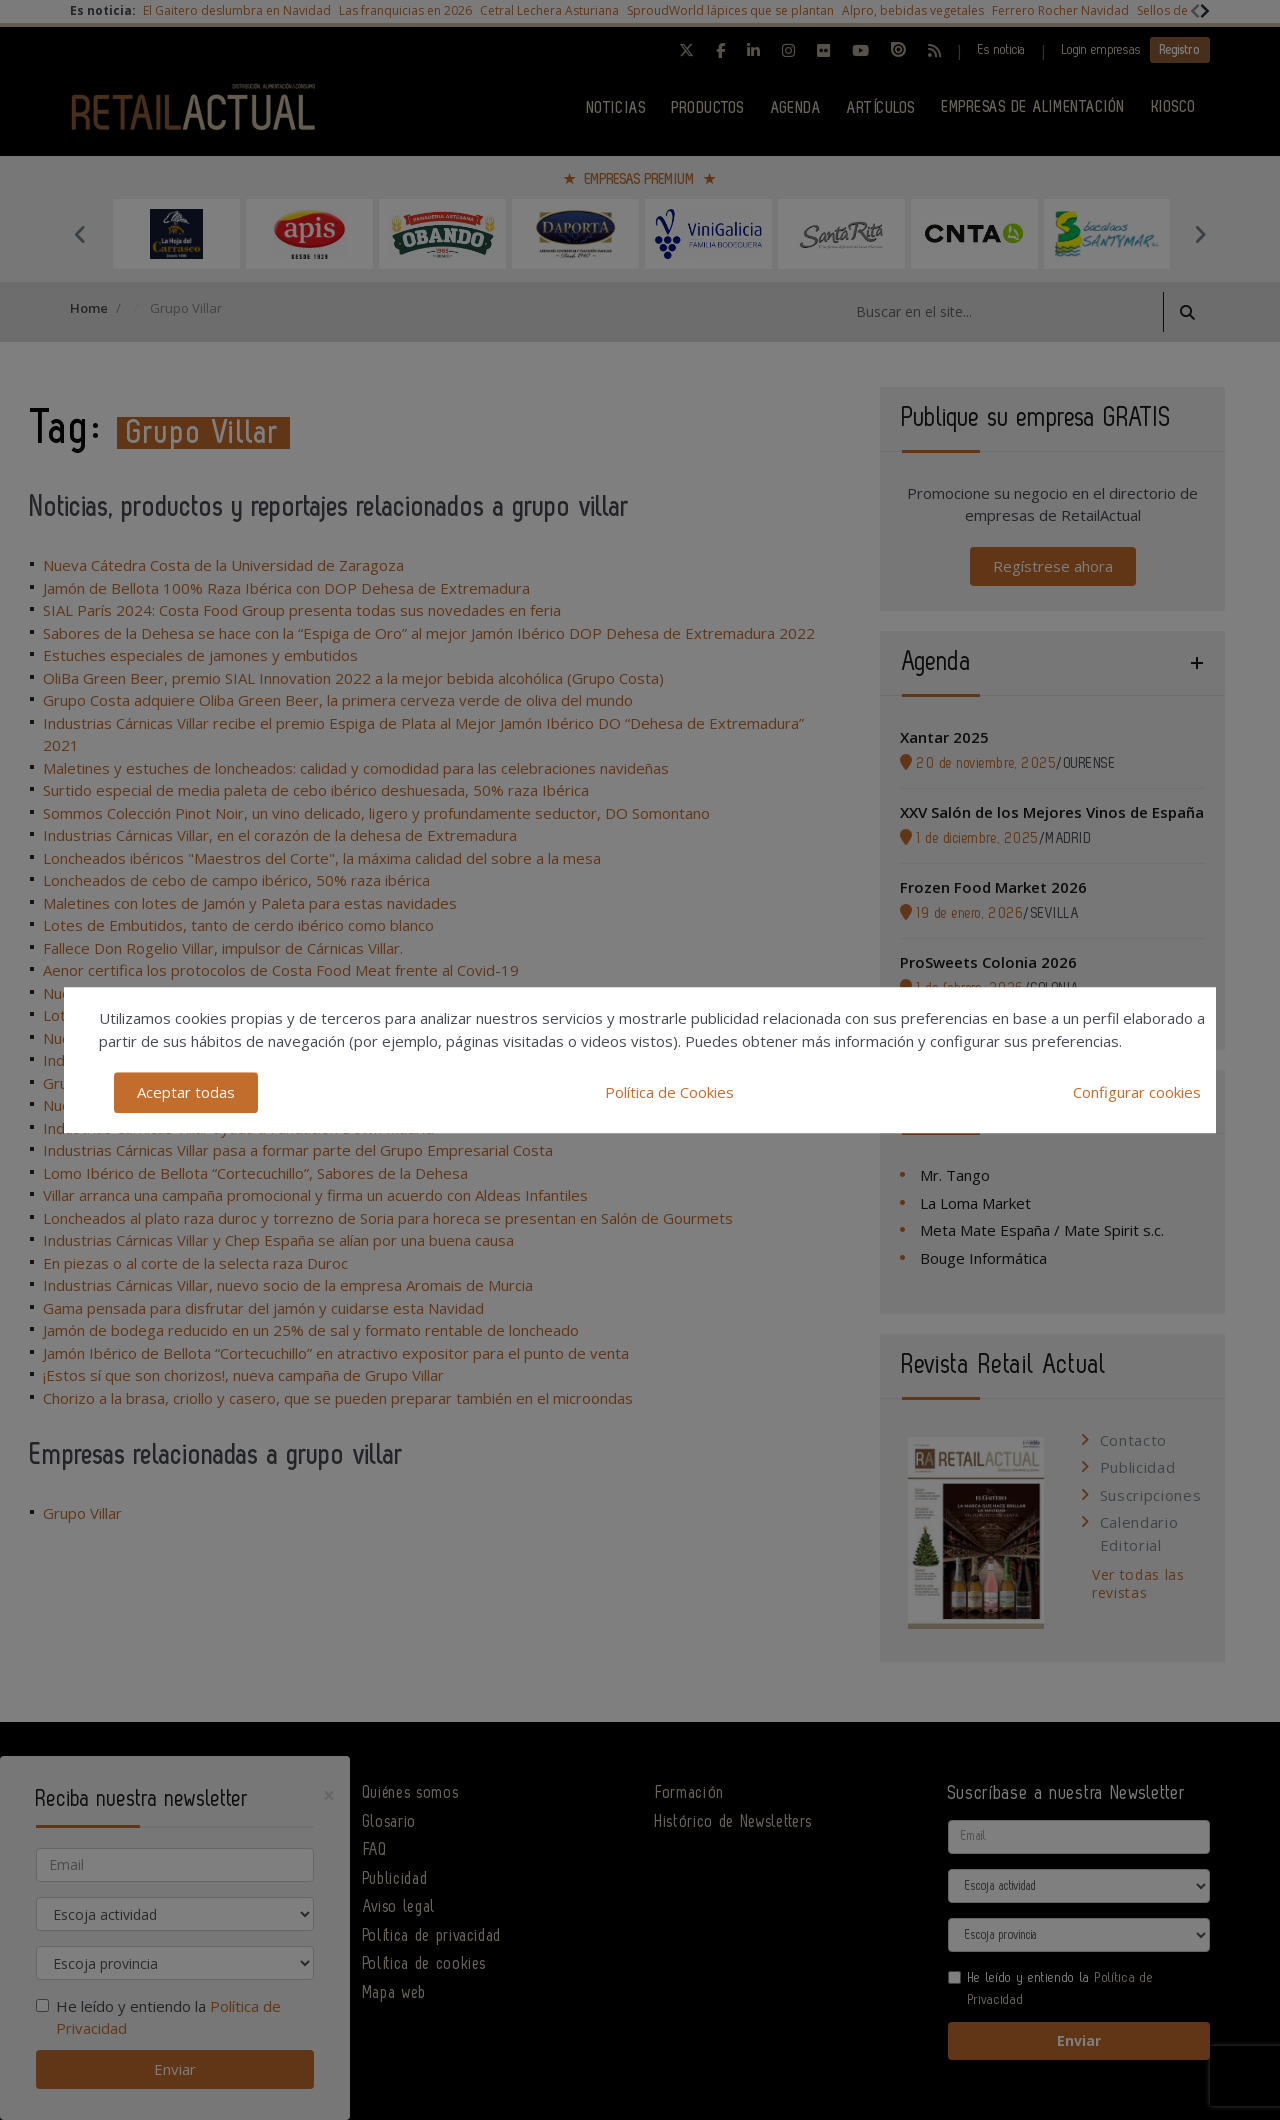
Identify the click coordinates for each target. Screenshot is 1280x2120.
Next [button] (1200, 234)
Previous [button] (80, 234)
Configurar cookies (1137, 1092)
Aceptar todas (186, 1092)
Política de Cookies (669, 1092)
